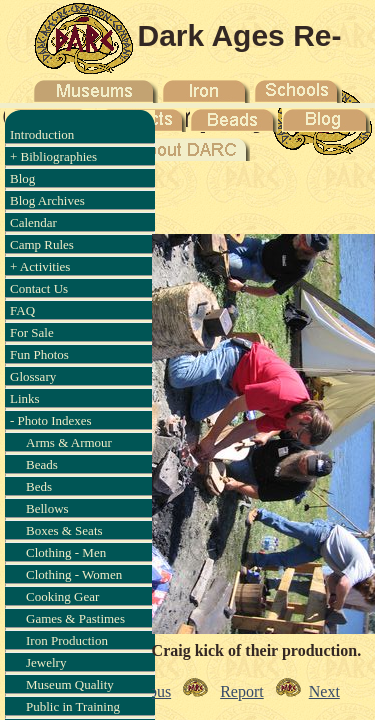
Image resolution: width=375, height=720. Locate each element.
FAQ (22, 310)
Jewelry (46, 662)
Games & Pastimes (75, 618)
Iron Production (67, 640)
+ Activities (40, 266)
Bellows (47, 508)
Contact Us (39, 288)
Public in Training (73, 706)
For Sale (32, 332)
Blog (22, 178)
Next (324, 691)
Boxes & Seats (64, 530)
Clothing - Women (74, 574)
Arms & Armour (69, 442)
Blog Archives (47, 200)
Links (25, 398)
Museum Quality (70, 684)
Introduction (42, 134)
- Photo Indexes (51, 420)
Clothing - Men (66, 552)
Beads (42, 464)
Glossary (33, 376)
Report (242, 691)
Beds (39, 486)
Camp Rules (42, 244)
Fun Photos (39, 354)
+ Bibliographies (53, 156)
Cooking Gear (62, 596)
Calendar (33, 222)
